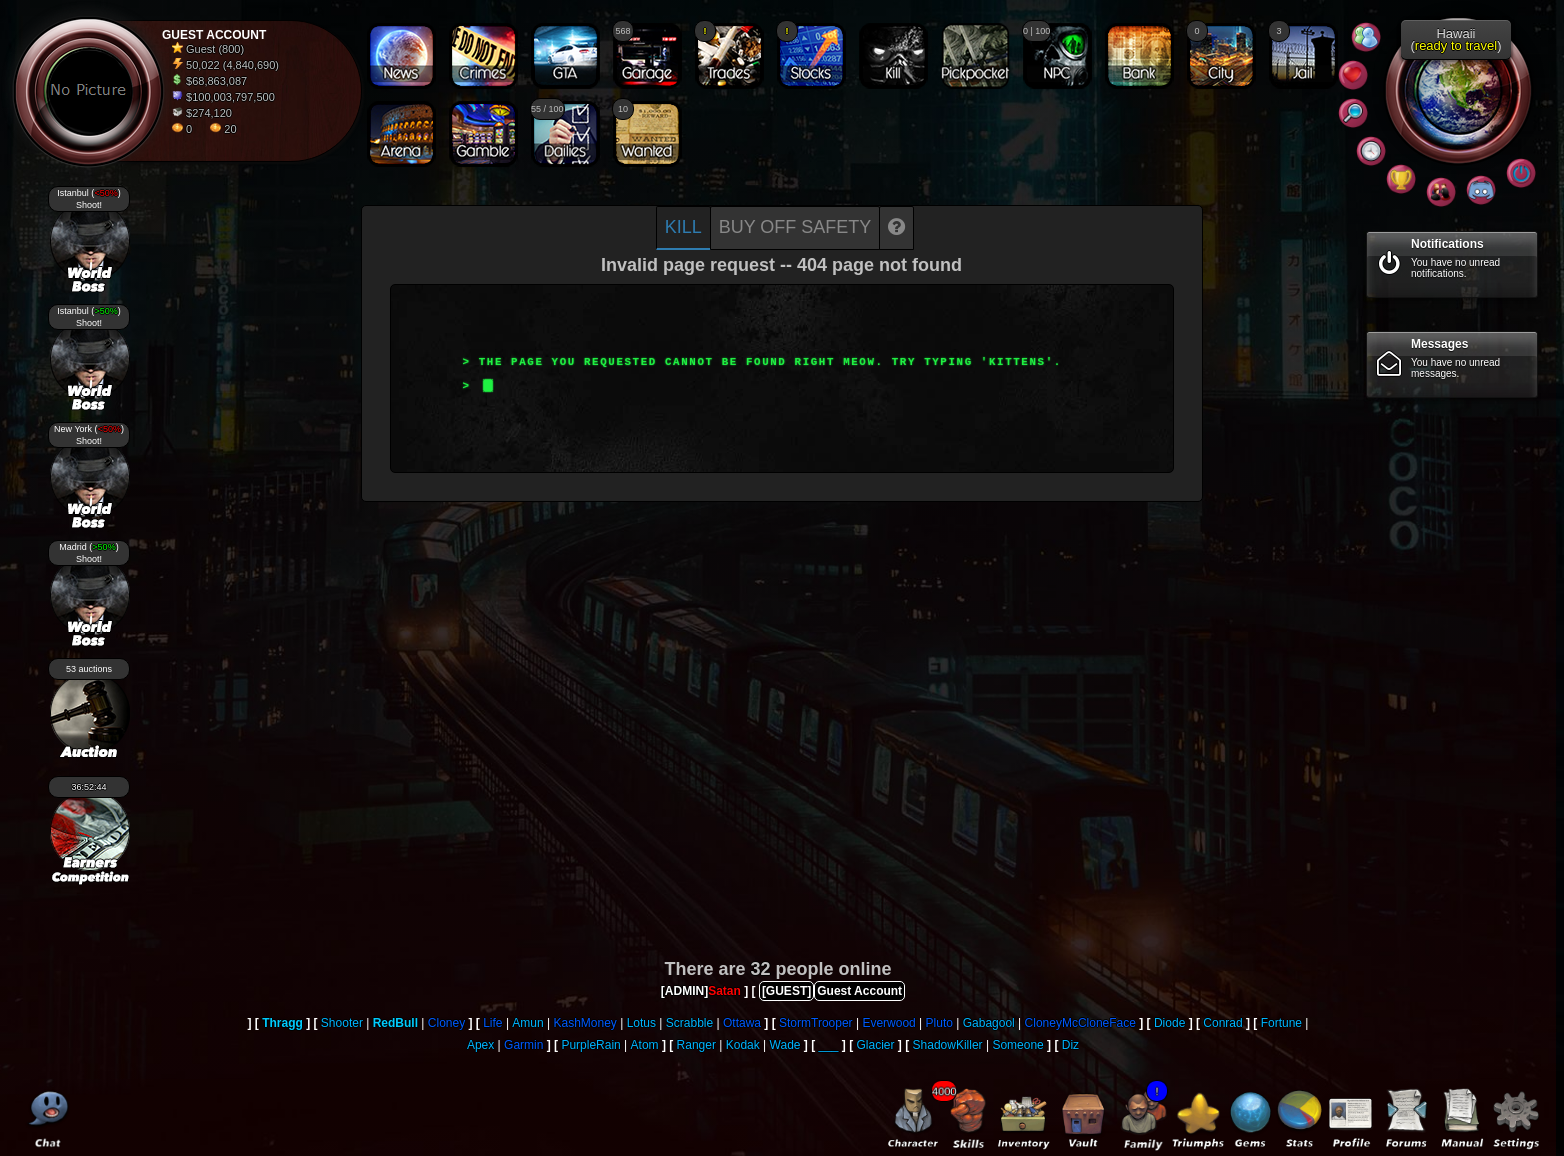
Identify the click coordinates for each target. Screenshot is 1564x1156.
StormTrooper (816, 1023)
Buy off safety (795, 227)
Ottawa (742, 1023)
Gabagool (989, 1023)
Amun (527, 1023)
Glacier (876, 1045)
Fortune (1281, 1023)
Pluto (939, 1023)
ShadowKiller (948, 1045)
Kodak (743, 1045)
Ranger (696, 1045)
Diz (1070, 1045)
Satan (724, 991)
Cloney (446, 1023)
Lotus (641, 1023)
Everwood (888, 1023)
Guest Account (859, 991)
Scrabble (689, 1023)
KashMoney (585, 1023)
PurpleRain (590, 1045)
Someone (1017, 1045)
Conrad (1222, 1023)
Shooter (342, 1023)
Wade (785, 1045)
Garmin (523, 1045)
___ (828, 1045)
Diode (1169, 1023)
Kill (683, 227)
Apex (480, 1045)
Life (492, 1023)
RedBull (395, 1023)
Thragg (282, 1023)
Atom (645, 1045)
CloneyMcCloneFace (1080, 1023)
